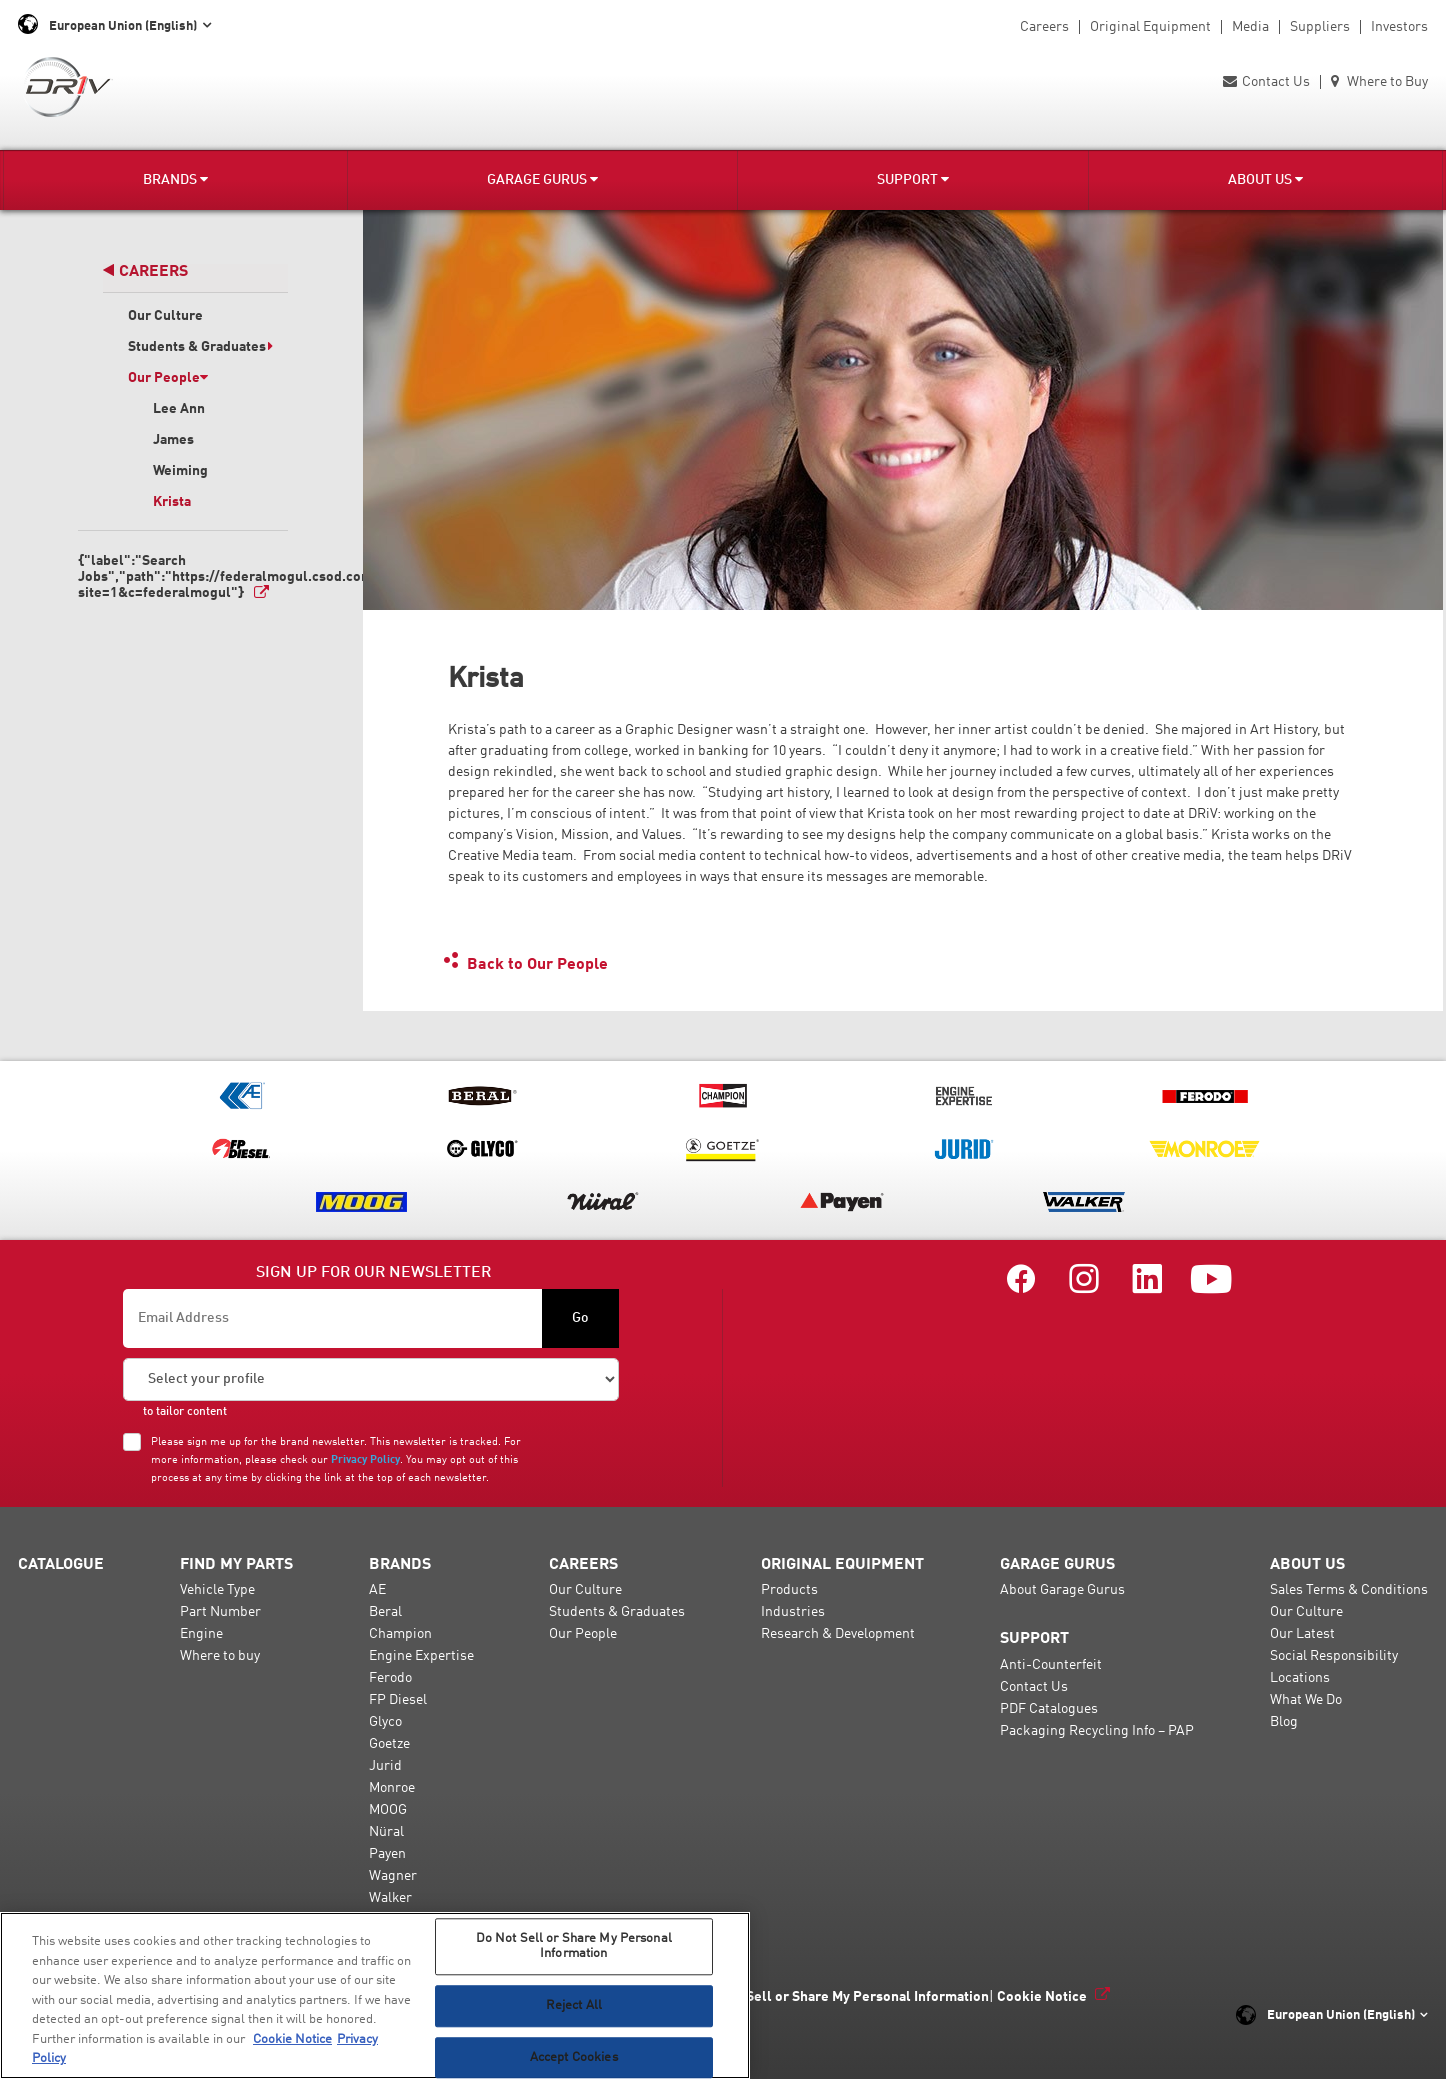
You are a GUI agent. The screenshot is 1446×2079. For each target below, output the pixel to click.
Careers (1044, 27)
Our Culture (165, 316)
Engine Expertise (421, 1656)
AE (377, 1590)
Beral (385, 1612)
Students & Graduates (201, 347)
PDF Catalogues (1049, 1709)
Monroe (392, 1788)
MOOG (388, 1810)
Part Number (220, 1612)
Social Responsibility (1334, 1656)
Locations (1300, 1678)
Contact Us (1266, 82)
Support (913, 179)
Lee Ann (179, 409)
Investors (1399, 27)
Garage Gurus (542, 179)
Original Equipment (1150, 27)
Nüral (386, 1832)
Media (1250, 27)
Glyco (385, 1722)
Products (789, 1590)
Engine (201, 1634)
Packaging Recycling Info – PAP (1097, 1731)
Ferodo (390, 1678)
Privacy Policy (365, 1460)
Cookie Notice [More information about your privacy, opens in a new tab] (292, 2039)
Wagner (393, 1876)
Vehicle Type (217, 1590)
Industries (793, 1612)
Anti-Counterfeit (1051, 1665)
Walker (390, 1898)
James (173, 440)
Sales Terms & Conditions (1349, 1590)
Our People (168, 378)
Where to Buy (1379, 82)
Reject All (574, 2005)
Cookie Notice (1042, 1997)
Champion (400, 1634)
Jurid (385, 1766)
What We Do (1306, 1700)
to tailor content (185, 1412)
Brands (175, 179)
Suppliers (1320, 27)
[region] (375, 1995)
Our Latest (1302, 1634)
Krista (172, 502)
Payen (387, 1854)
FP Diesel (398, 1700)
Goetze (389, 1744)
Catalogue (61, 1565)
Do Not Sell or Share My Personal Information (844, 1997)
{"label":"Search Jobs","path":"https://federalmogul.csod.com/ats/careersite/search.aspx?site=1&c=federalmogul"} (183, 577)
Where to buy (220, 1656)
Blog (1284, 1722)
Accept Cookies (574, 2057)
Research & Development (838, 1634)
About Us (1265, 179)
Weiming (180, 471)
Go (580, 1318)
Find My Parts (236, 1565)
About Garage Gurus (1062, 1590)
